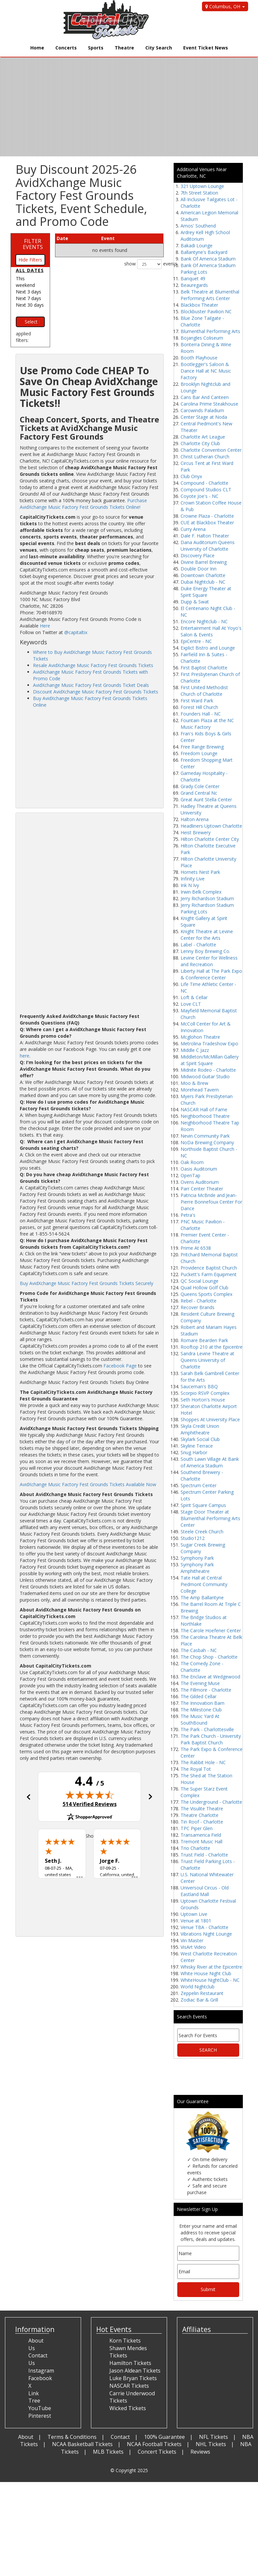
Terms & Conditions (72, 2436)
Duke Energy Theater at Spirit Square (206, 591)
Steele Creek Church (202, 1531)
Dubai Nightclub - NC (203, 582)
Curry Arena (193, 529)
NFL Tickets (213, 2436)
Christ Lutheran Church (205, 456)
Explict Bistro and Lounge (208, 648)
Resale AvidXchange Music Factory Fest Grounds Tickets (93, 665)
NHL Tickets (211, 2444)
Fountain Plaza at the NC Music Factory (207, 723)
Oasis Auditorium (199, 1169)
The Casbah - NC (199, 1650)
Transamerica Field (201, 1835)
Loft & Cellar (194, 997)
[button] (28, 1797)
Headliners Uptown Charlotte (211, 826)
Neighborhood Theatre (205, 1116)
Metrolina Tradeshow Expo (209, 1043)
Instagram (41, 2370)
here (24, 1056)
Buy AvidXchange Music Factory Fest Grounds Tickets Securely (86, 1283)
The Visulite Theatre (202, 1808)
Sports (95, 48)
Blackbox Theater (199, 305)
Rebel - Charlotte (198, 1301)
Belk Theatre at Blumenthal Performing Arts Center (210, 295)
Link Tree (34, 2397)
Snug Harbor (194, 1452)
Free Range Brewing (202, 747)
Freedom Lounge (199, 753)
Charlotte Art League (203, 437)
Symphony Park (197, 1558)
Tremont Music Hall (201, 1841)
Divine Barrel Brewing (204, 562)
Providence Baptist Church (209, 1268)
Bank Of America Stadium (208, 259)
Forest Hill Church (199, 707)
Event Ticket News (205, 48)
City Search (158, 48)
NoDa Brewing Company (207, 1142)
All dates (30, 270)
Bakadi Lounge (197, 245)
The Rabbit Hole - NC (203, 1762)
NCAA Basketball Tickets (82, 2444)
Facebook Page (120, 1366)
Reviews (200, 2451)
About (25, 2436)
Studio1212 (193, 1538)
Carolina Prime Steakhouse (209, 404)
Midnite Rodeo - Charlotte (208, 1070)
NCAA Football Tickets (154, 2444)
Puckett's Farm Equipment (209, 1274)
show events (144, 264)
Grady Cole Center (200, 786)
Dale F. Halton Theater (205, 536)
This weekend (25, 281)
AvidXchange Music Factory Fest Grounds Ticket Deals (91, 685)
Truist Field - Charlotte (204, 1855)
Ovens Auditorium (200, 1182)
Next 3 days (28, 292)
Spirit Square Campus (203, 1505)
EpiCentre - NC (196, 641)
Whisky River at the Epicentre (211, 1967)
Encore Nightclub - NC (204, 621)
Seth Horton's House (203, 1399)
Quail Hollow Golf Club (204, 1287)
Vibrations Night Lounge (206, 1934)
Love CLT (191, 1004)
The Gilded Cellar (198, 1696)
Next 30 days (30, 305)
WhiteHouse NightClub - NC (210, 1980)
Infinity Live (193, 878)
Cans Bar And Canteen (205, 397)
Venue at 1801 (196, 1920)
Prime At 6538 (196, 1248)
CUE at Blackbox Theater (207, 522)
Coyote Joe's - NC (199, 496)
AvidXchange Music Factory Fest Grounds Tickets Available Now (88, 1484)
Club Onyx (191, 476)
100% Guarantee (164, 2436)
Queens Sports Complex (206, 1294)
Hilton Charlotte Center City (210, 839)
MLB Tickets (108, 2451)
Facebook (40, 2378)
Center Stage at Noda (204, 417)
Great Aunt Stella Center (206, 799)
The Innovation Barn (202, 1703)
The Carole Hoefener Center (211, 1630)
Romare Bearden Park (204, 1340)
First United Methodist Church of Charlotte (204, 690)
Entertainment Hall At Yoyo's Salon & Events (211, 631)
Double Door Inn (198, 569)
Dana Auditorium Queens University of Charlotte (208, 545)
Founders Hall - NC (201, 714)
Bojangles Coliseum (202, 338)
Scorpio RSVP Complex (205, 1393)
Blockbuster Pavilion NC (206, 311)
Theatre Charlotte (199, 1815)
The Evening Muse (200, 1683)
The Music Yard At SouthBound (200, 1719)
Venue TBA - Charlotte (204, 1927)
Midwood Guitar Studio (205, 1076)
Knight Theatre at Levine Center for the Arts (207, 934)
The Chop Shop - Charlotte (209, 1657)
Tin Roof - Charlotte (202, 1822)
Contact (120, 2436)
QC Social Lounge (199, 1281)
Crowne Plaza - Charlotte (207, 516)
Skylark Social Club (200, 1439)
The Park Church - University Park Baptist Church (211, 1739)
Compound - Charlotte (204, 483)
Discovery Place (198, 555)
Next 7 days (28, 298)
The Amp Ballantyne (202, 1597)
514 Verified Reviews (90, 1804)
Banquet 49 (193, 278)
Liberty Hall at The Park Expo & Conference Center (211, 974)
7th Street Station (199, 193)
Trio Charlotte (195, 1848)
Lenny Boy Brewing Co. (205, 951)
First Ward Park (197, 700)
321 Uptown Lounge (202, 186)
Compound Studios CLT (206, 489)
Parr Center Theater (202, 1188)
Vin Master (192, 1940)
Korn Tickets (125, 2340)
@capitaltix (75, 632)
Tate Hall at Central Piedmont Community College (204, 1584)
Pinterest (39, 2415)
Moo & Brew (194, 1083)
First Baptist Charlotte (204, 667)
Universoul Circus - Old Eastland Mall (205, 1891)
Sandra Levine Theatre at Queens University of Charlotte (207, 1360)
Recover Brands (198, 1307)
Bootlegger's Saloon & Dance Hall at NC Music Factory (206, 371)
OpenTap (190, 1175)
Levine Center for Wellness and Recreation (209, 961)
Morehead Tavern (200, 1090)
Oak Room (192, 1162)
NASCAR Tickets (129, 2385)
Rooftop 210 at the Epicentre (212, 1347)
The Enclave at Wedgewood (210, 1676)
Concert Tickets (157, 2451)
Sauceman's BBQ (199, 1386)
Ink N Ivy (190, 885)
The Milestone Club (201, 1709)
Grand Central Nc (199, 793)
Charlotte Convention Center (211, 450)
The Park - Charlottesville (207, 1729)
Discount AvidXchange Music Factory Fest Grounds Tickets (95, 692)
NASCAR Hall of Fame (204, 1109)
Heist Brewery (196, 832)
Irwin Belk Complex (201, 892)
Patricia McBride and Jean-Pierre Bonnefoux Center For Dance (211, 1201)
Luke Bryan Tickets (133, 2378)
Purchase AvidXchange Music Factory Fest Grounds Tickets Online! (83, 503)
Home (37, 48)
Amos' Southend (198, 226)
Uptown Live (194, 1914)
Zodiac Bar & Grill (199, 2000)
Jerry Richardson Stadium (207, 898)
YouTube (39, 2408)
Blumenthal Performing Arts (210, 331)
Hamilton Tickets (130, 2363)
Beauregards (194, 285)
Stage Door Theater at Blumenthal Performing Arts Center (210, 1518)
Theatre (124, 48)
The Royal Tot (196, 1769)
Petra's (188, 1215)
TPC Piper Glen (197, 1828)
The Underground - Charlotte (211, 1802)
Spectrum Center (198, 1485)
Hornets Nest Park (200, 872)
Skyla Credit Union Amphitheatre (200, 1429)
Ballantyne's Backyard (204, 252)
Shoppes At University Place (210, 1419)
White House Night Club (206, 1973)
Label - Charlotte (198, 944)
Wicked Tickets (127, 2408)
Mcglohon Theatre (200, 1037)
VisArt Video (193, 1947)
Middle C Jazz (195, 1050)
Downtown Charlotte (203, 575)
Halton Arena (195, 819)
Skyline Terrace (197, 1446)
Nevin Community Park (205, 1136)
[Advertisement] (89, 758)
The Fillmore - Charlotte (206, 1690)
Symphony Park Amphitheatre (197, 1567)
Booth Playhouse (199, 357)
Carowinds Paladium (202, 410)
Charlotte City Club (200, 443)
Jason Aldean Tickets (134, 2370)
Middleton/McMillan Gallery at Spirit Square (210, 1060)
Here (45, 626)
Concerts (66, 48)
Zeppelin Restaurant (202, 1993)
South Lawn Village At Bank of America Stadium (210, 1462)
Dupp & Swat (195, 601)
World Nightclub (198, 1986)
